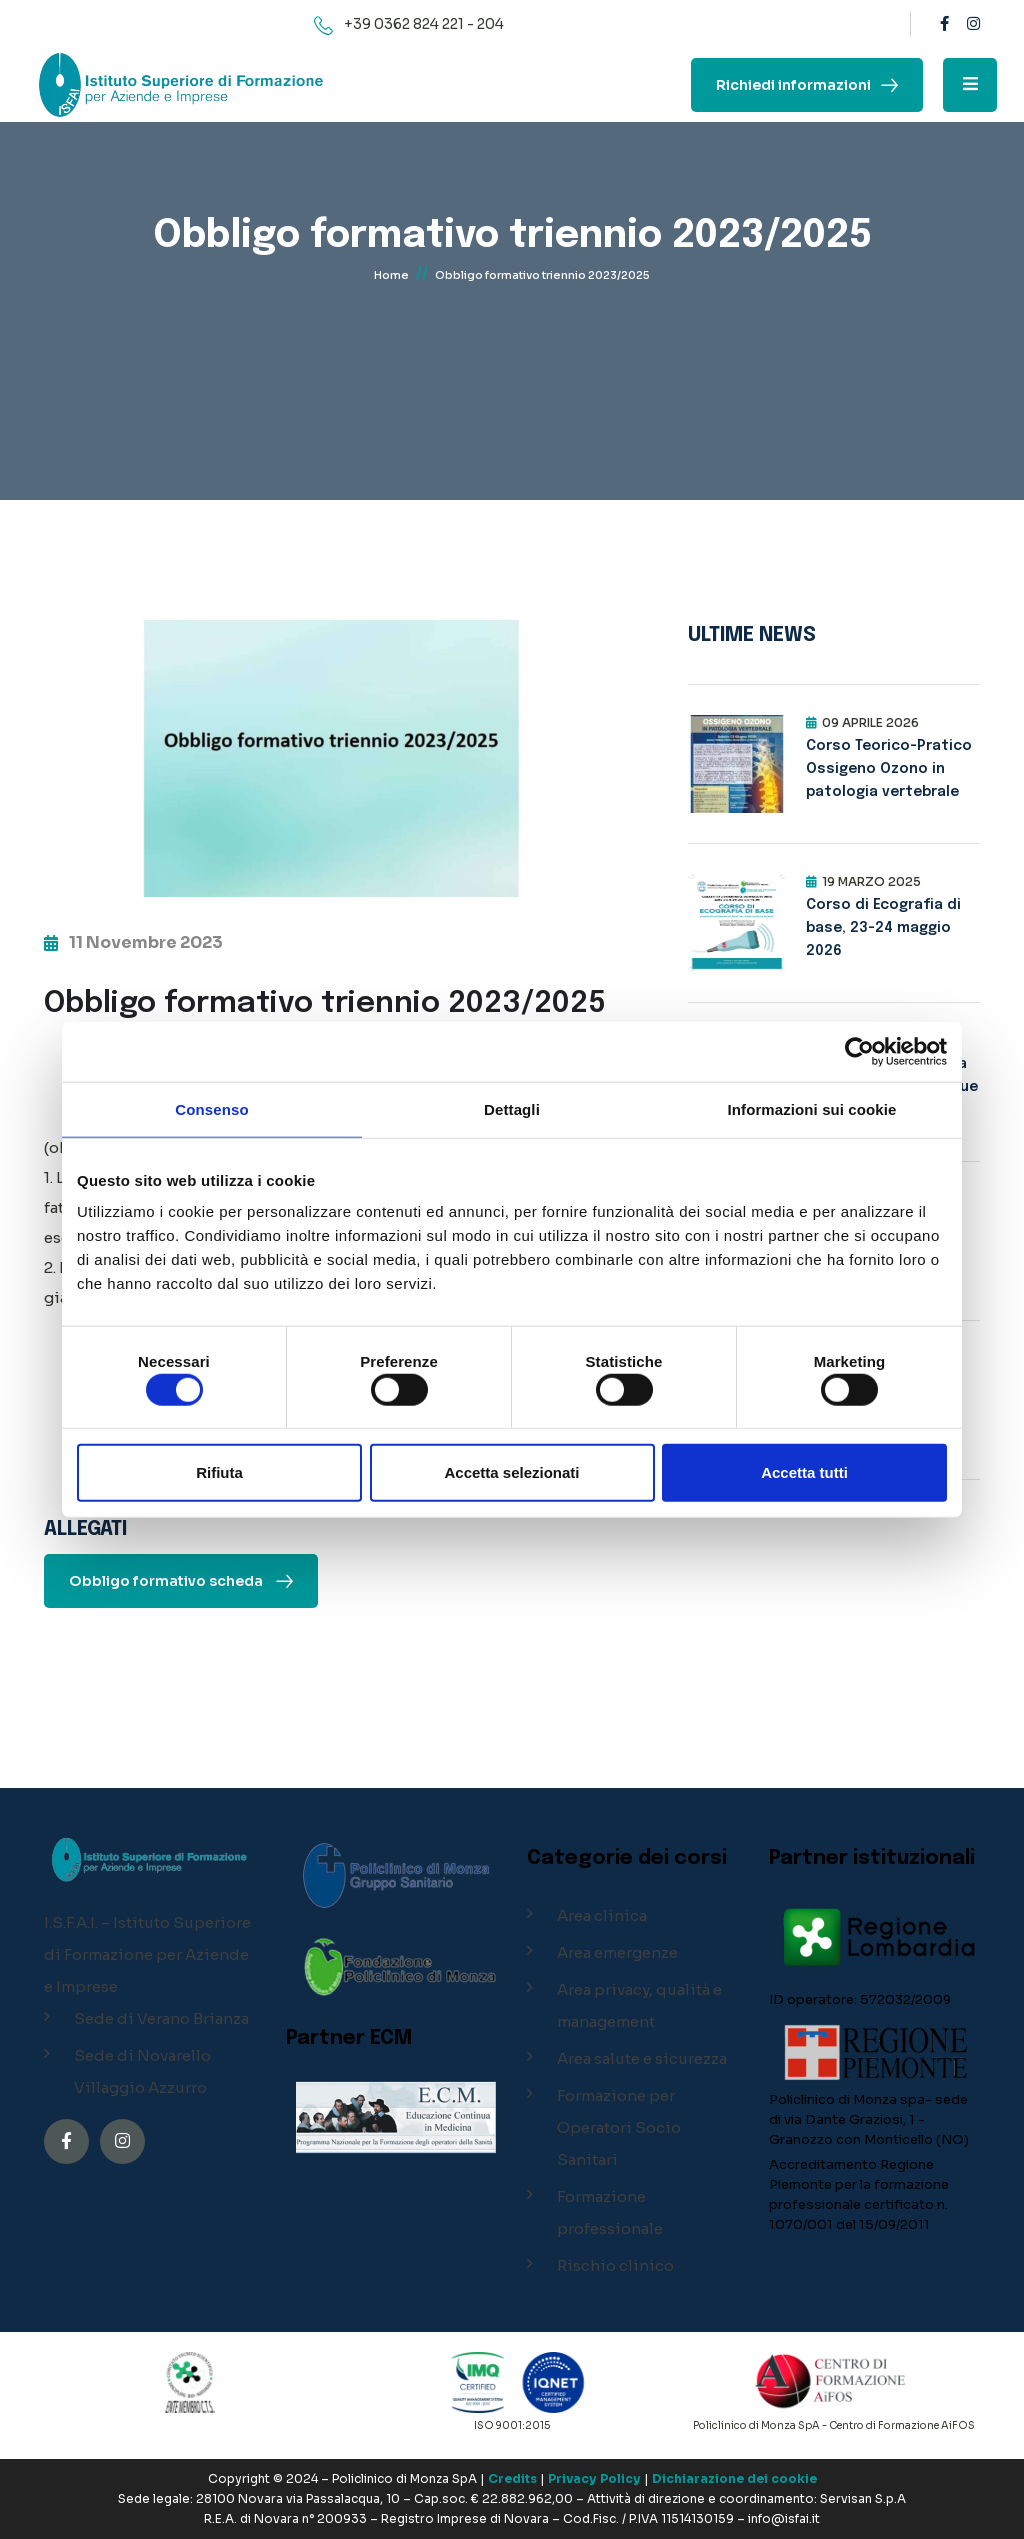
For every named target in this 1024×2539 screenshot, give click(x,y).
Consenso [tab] (211, 1108)
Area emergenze (617, 1952)
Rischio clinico (615, 2265)
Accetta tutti (804, 1472)
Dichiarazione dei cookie (734, 2478)
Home (391, 275)
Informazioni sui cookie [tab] (812, 1108)
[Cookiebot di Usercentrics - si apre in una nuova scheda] (859, 1051)
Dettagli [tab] (512, 1108)
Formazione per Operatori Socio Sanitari (619, 2127)
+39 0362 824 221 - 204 (424, 24)
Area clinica (602, 1915)
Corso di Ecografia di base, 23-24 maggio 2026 (883, 928)
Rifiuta (219, 1472)
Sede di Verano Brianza (161, 2018)
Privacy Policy (594, 2478)
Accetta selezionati (511, 1472)
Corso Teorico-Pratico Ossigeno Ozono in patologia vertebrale (889, 769)
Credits (512, 2478)
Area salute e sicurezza (642, 2058)
